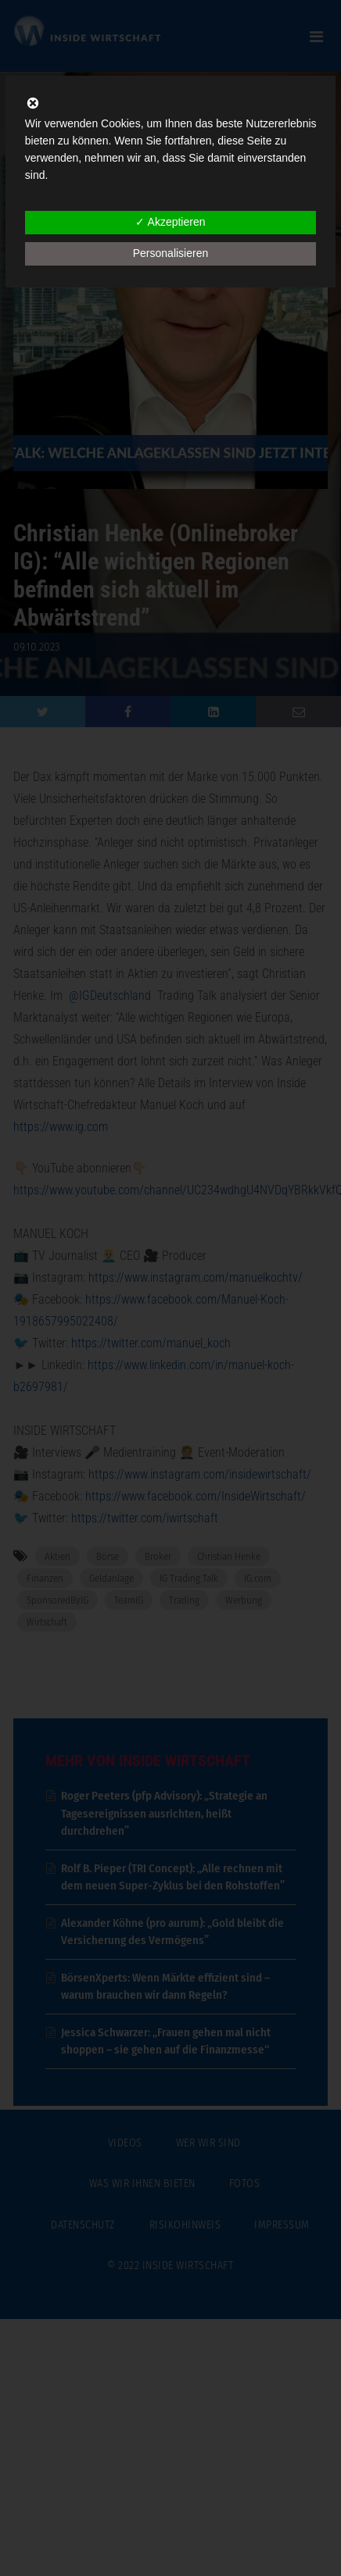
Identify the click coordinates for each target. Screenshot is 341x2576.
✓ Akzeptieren (170, 222)
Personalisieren (171, 253)
